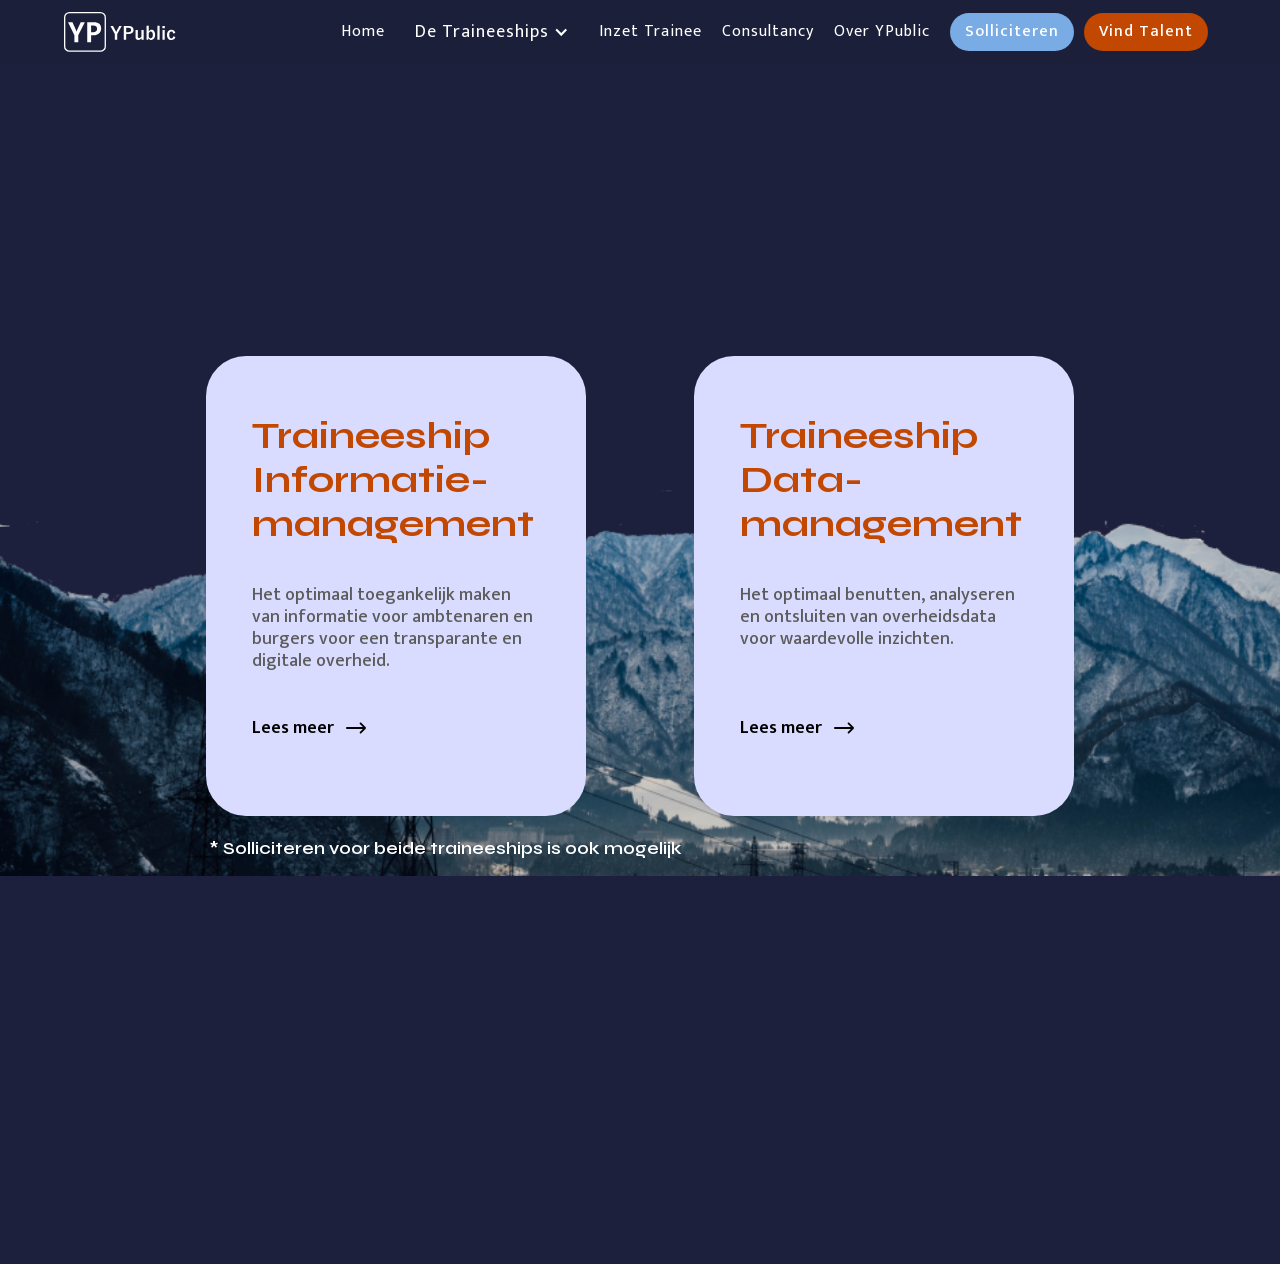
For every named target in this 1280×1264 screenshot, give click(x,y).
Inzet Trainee (650, 31)
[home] (123, 32)
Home (363, 31)
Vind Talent (1146, 31)
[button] (492, 32)
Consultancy (768, 31)
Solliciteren (1012, 31)
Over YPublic (882, 31)
